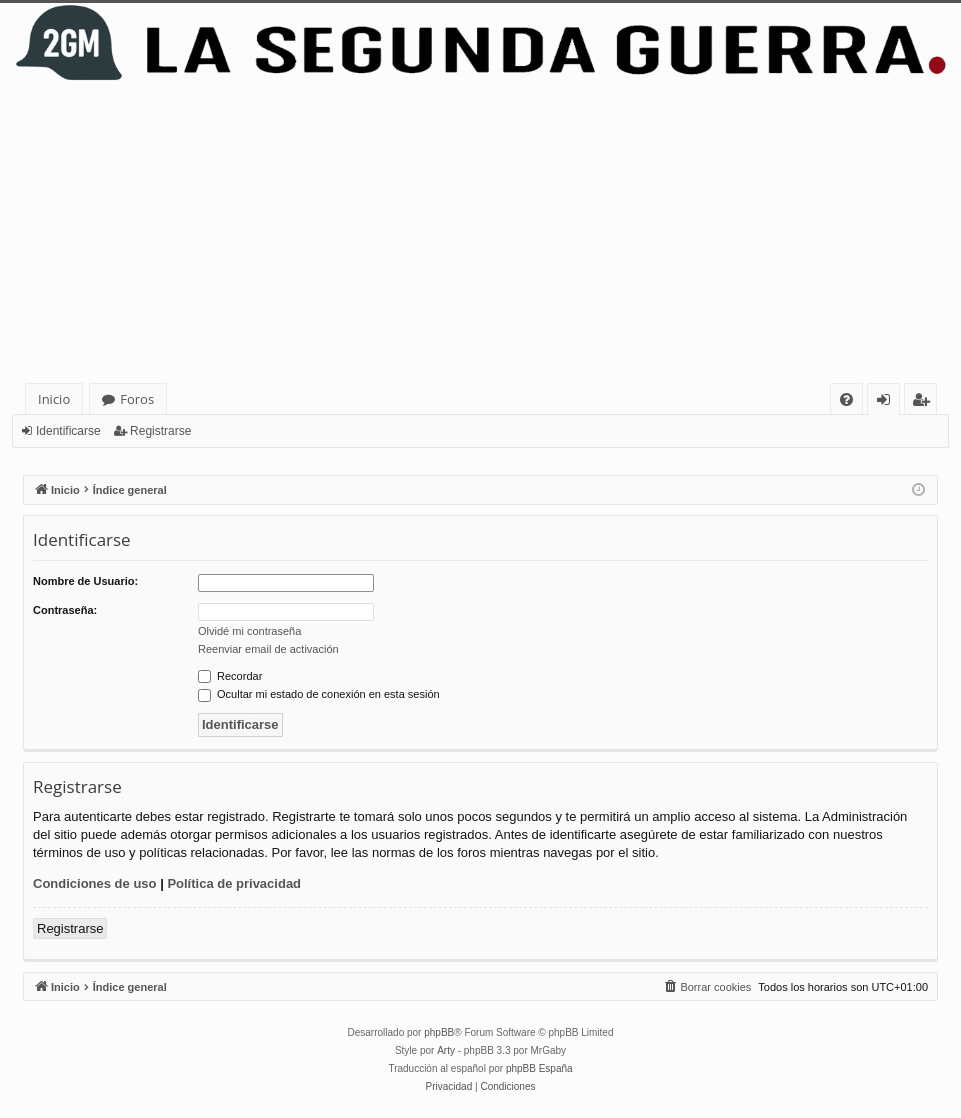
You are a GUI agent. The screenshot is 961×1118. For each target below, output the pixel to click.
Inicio (54, 399)
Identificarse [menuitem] (888, 402)
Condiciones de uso (95, 883)
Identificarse (68, 431)
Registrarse (160, 431)
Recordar (230, 676)
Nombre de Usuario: (85, 581)
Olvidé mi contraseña (249, 631)
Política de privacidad (234, 883)
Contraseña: (65, 610)
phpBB (439, 1032)
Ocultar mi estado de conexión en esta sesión (319, 694)
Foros (137, 399)
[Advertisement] (480, 233)
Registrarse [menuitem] (925, 402)
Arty (446, 1050)
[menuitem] (846, 399)
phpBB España (539, 1068)
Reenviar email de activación (268, 649)
